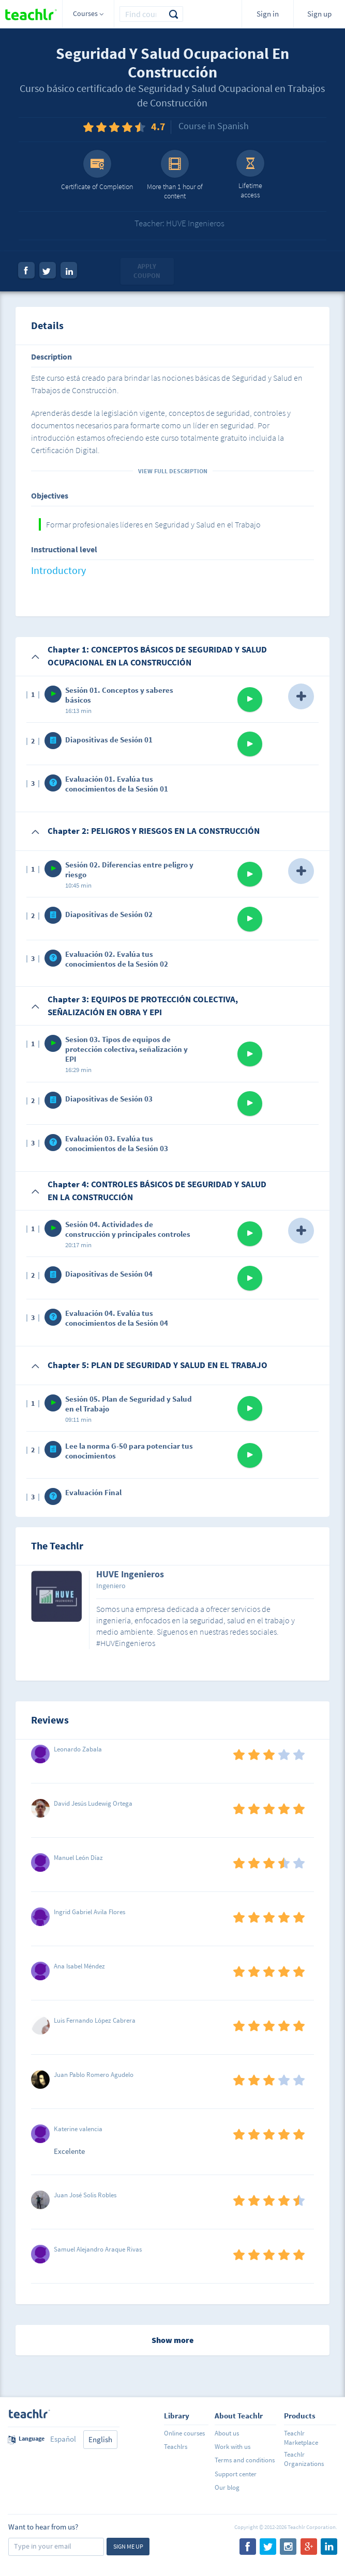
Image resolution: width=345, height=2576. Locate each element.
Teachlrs (175, 2446)
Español (63, 2439)
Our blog (227, 2487)
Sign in (268, 14)
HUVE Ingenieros (130, 1575)
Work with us (232, 2446)
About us (227, 2433)
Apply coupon (146, 271)
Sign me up (128, 2546)
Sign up (319, 14)
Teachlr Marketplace (301, 2438)
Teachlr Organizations (304, 2459)
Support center (236, 2474)
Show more (172, 2340)
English (100, 2439)
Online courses (184, 2433)
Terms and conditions (245, 2460)
